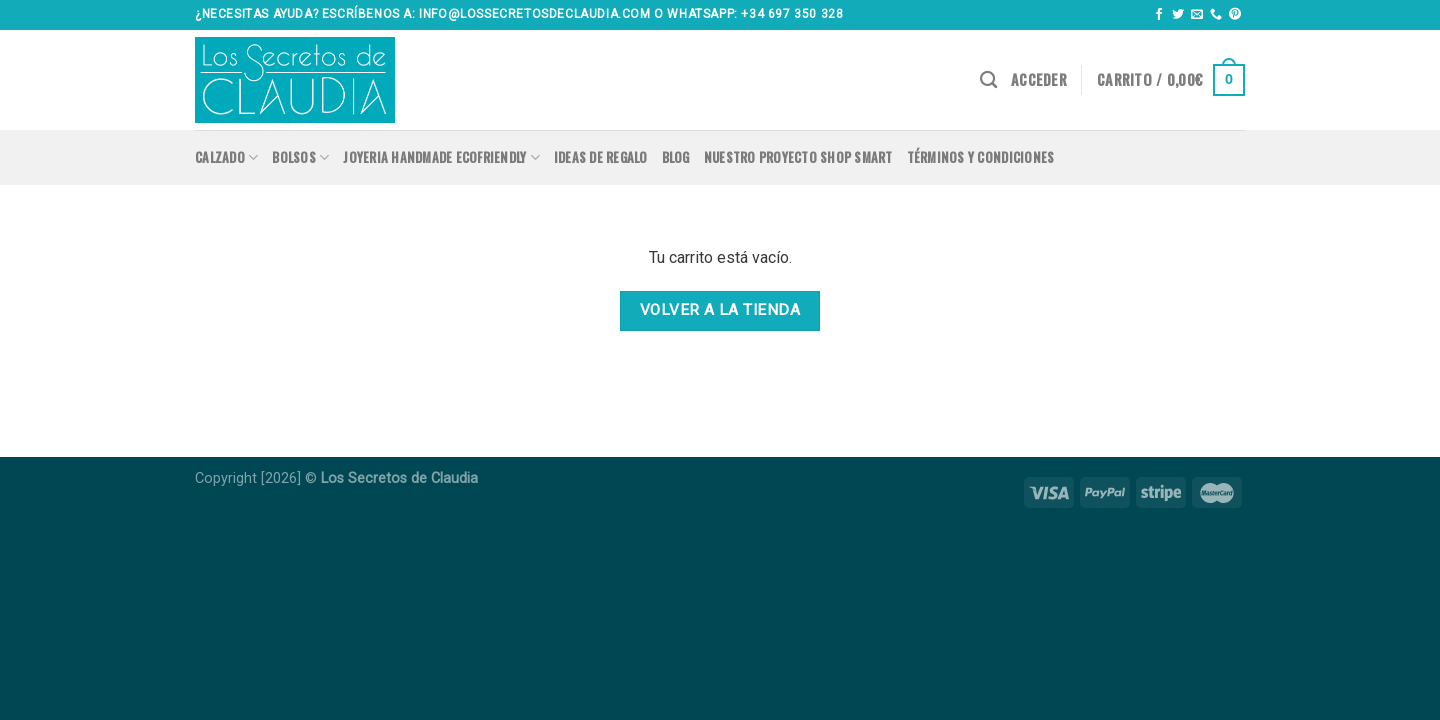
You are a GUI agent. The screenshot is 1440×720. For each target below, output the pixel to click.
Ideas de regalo (601, 157)
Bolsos (300, 158)
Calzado (226, 158)
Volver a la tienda (720, 310)
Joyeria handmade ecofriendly (441, 158)
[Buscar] (988, 80)
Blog (676, 157)
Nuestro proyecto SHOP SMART (798, 157)
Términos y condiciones (981, 157)
